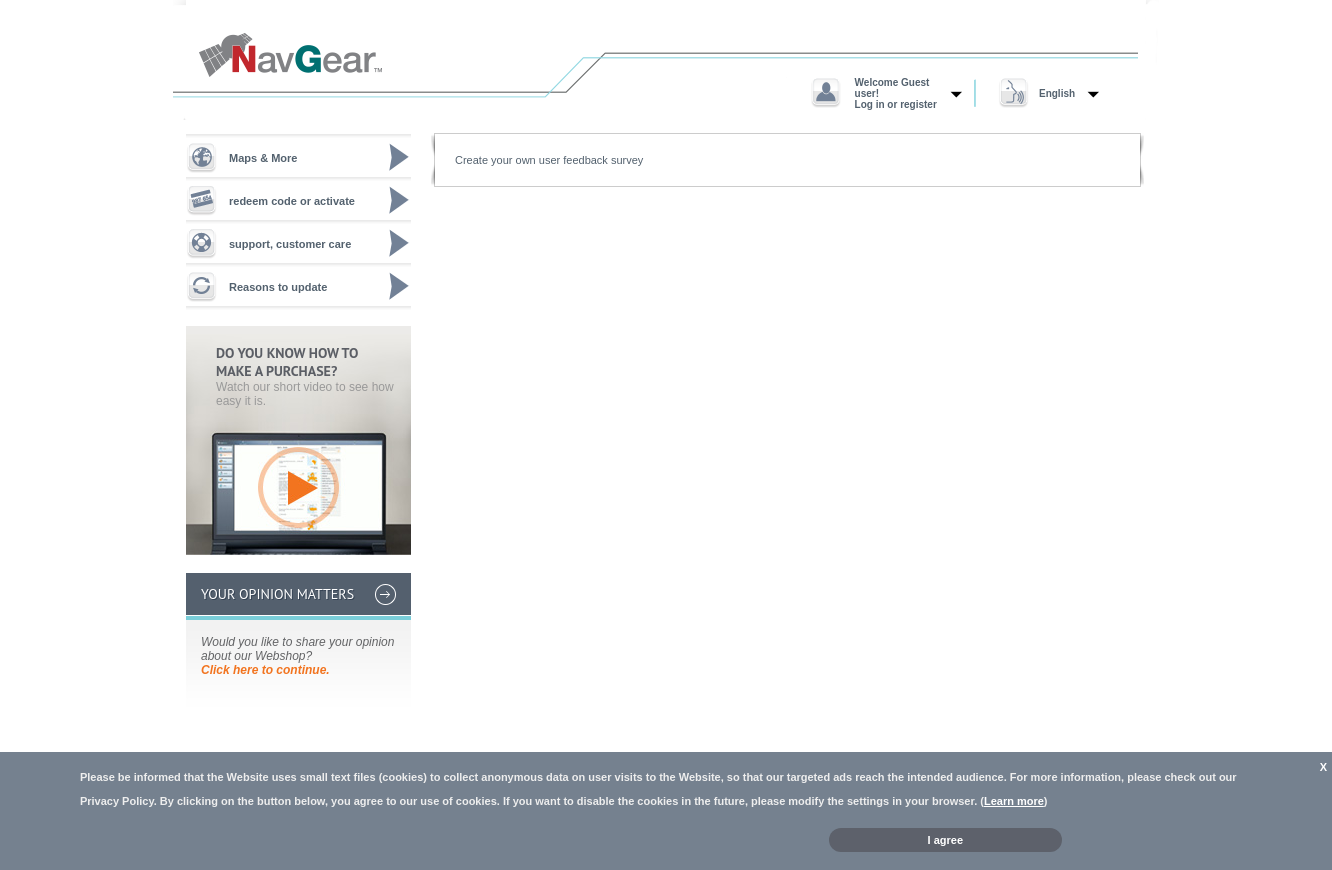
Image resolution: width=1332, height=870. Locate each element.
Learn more (1014, 801)
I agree (945, 840)
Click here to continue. (265, 670)
